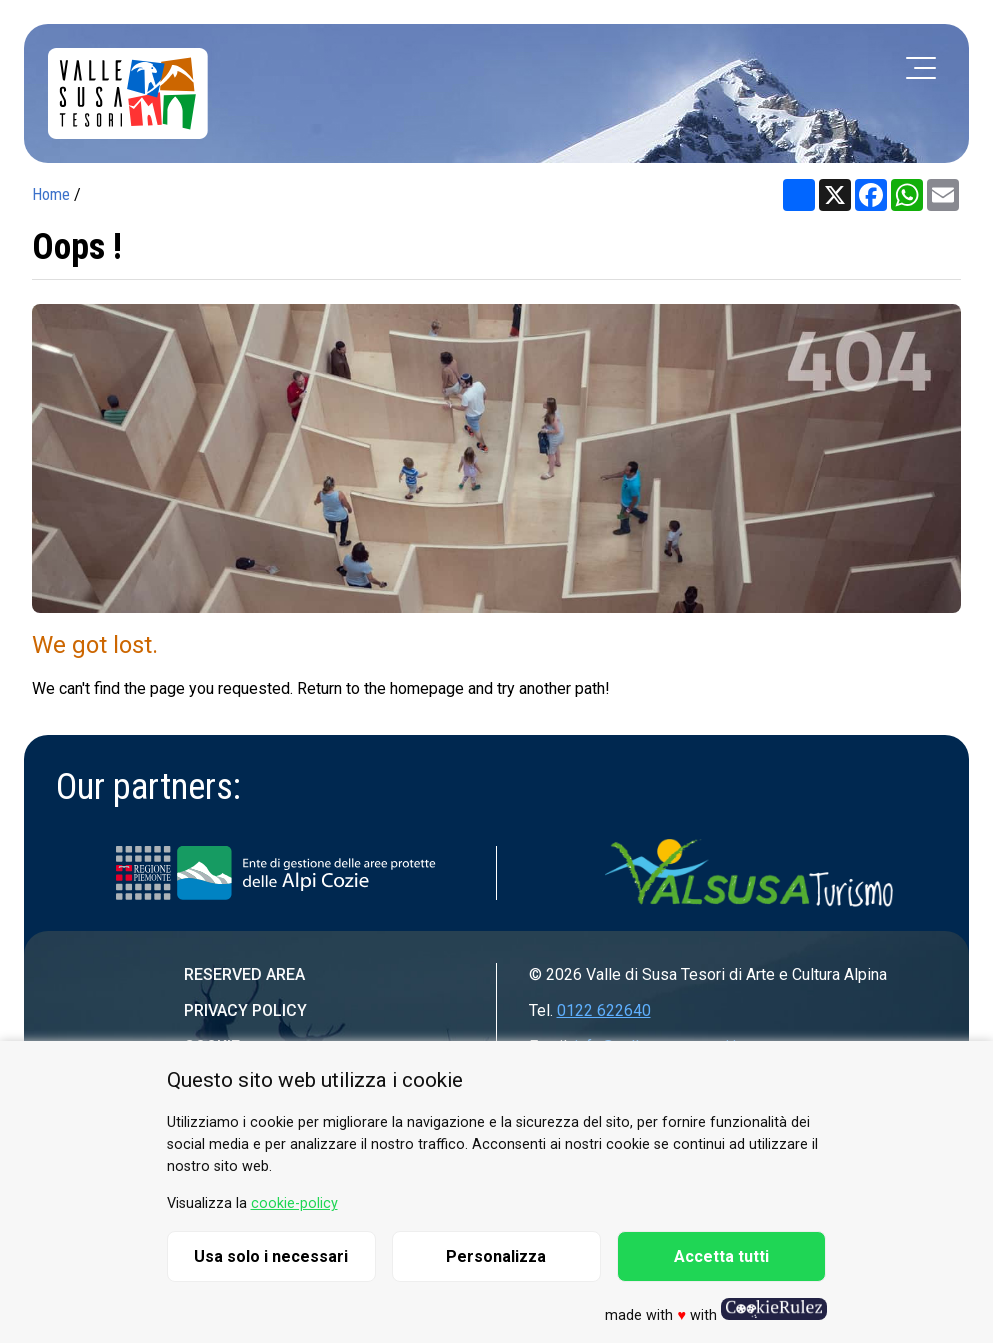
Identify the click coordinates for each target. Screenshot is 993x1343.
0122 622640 (604, 1010)
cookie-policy (294, 1203)
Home (51, 194)
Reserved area (244, 974)
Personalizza (496, 1256)
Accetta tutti (721, 1256)
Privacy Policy (245, 1010)
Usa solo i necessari (271, 1256)
